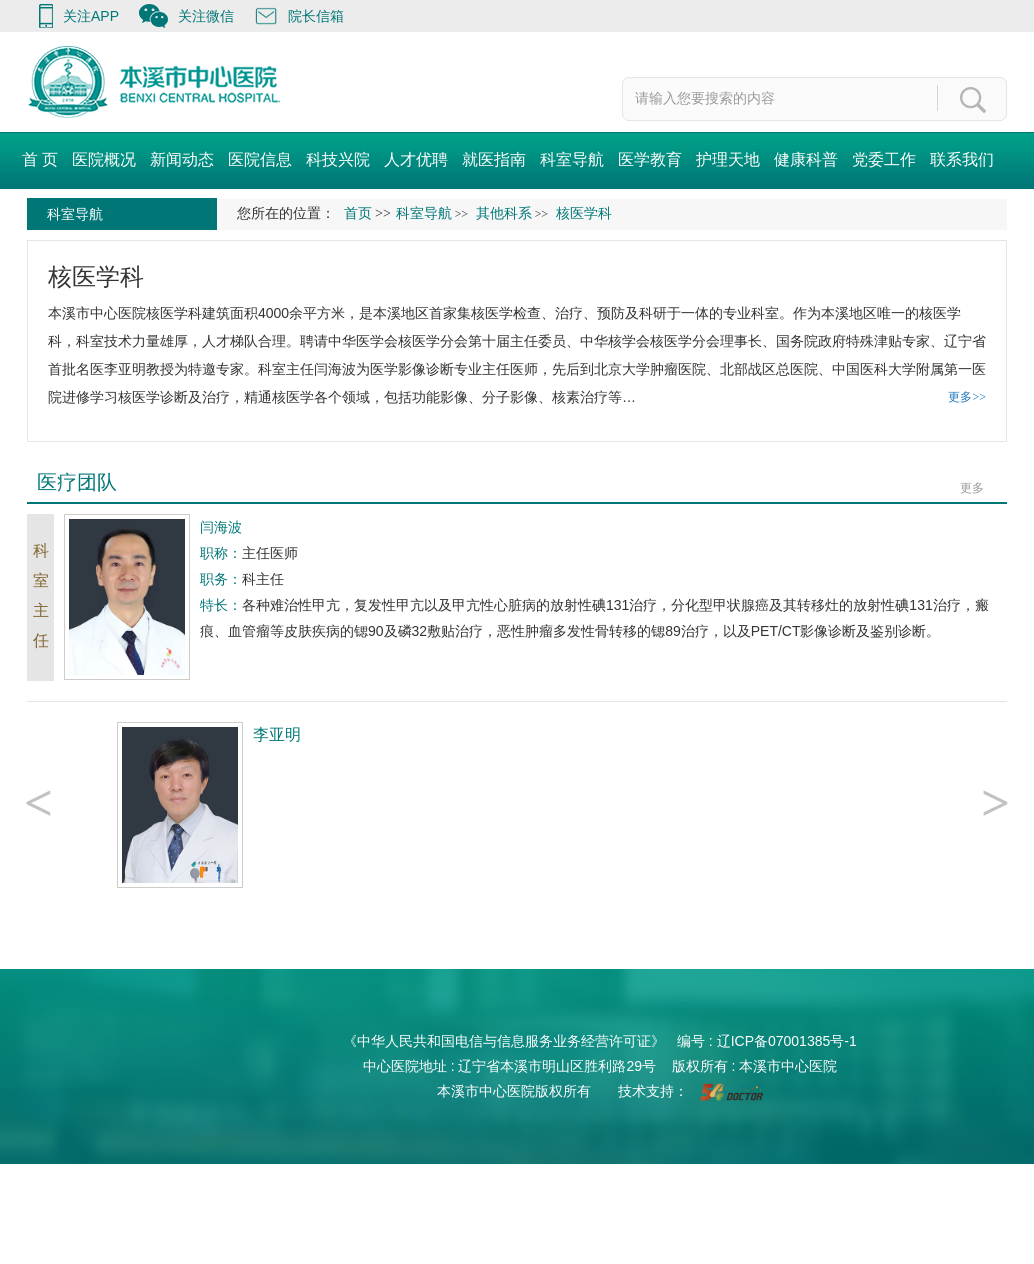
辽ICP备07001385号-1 (787, 1041)
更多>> (967, 397)
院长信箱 (316, 16)
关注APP (91, 16)
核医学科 (96, 276)
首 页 (40, 159)
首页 (358, 213)
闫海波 (335, 369)
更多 (972, 488)
